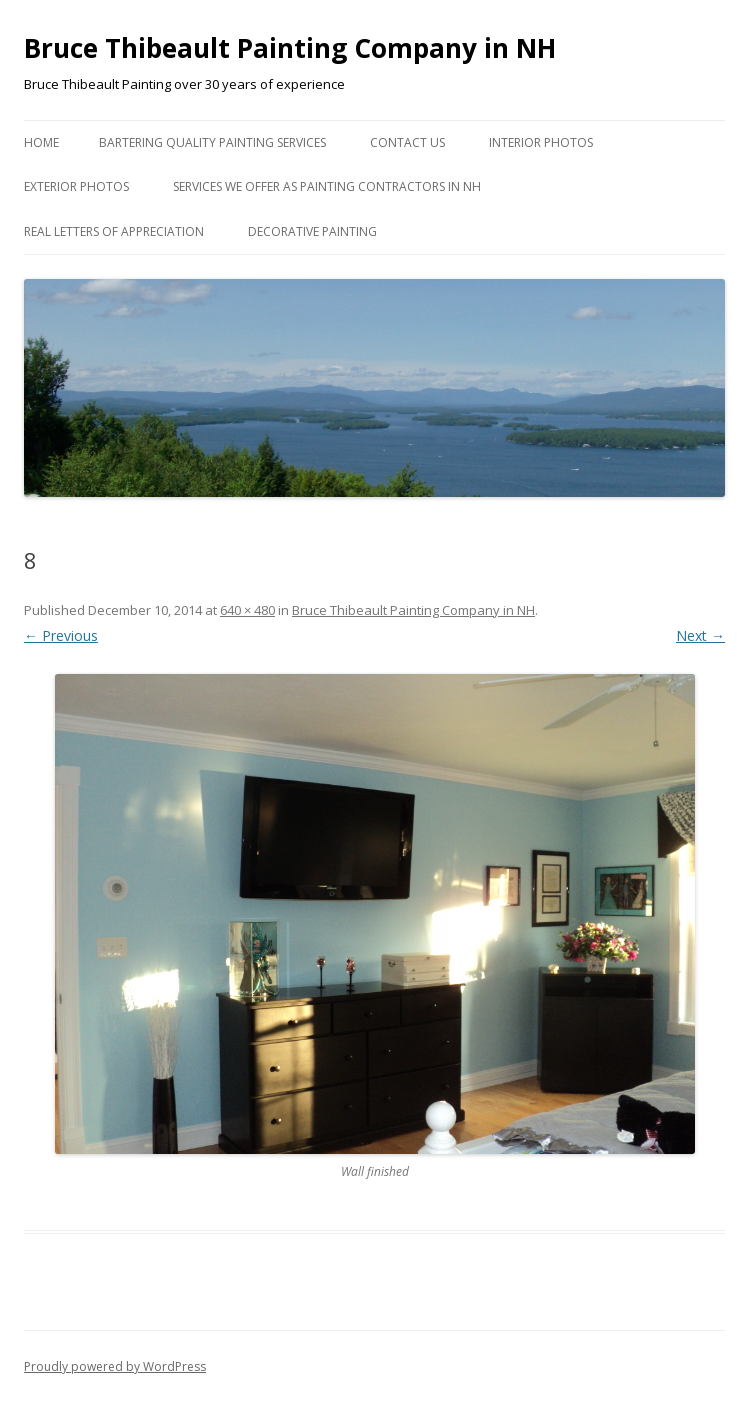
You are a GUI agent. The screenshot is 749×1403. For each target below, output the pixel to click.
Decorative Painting (312, 231)
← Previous (61, 635)
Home (41, 142)
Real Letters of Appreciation (114, 231)
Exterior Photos (76, 186)
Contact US (407, 142)
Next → (700, 635)
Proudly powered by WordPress (115, 1366)
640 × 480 (247, 610)
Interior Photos (541, 142)
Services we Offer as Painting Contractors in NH (327, 186)
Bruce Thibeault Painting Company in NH (290, 48)
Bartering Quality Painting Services (212, 142)
